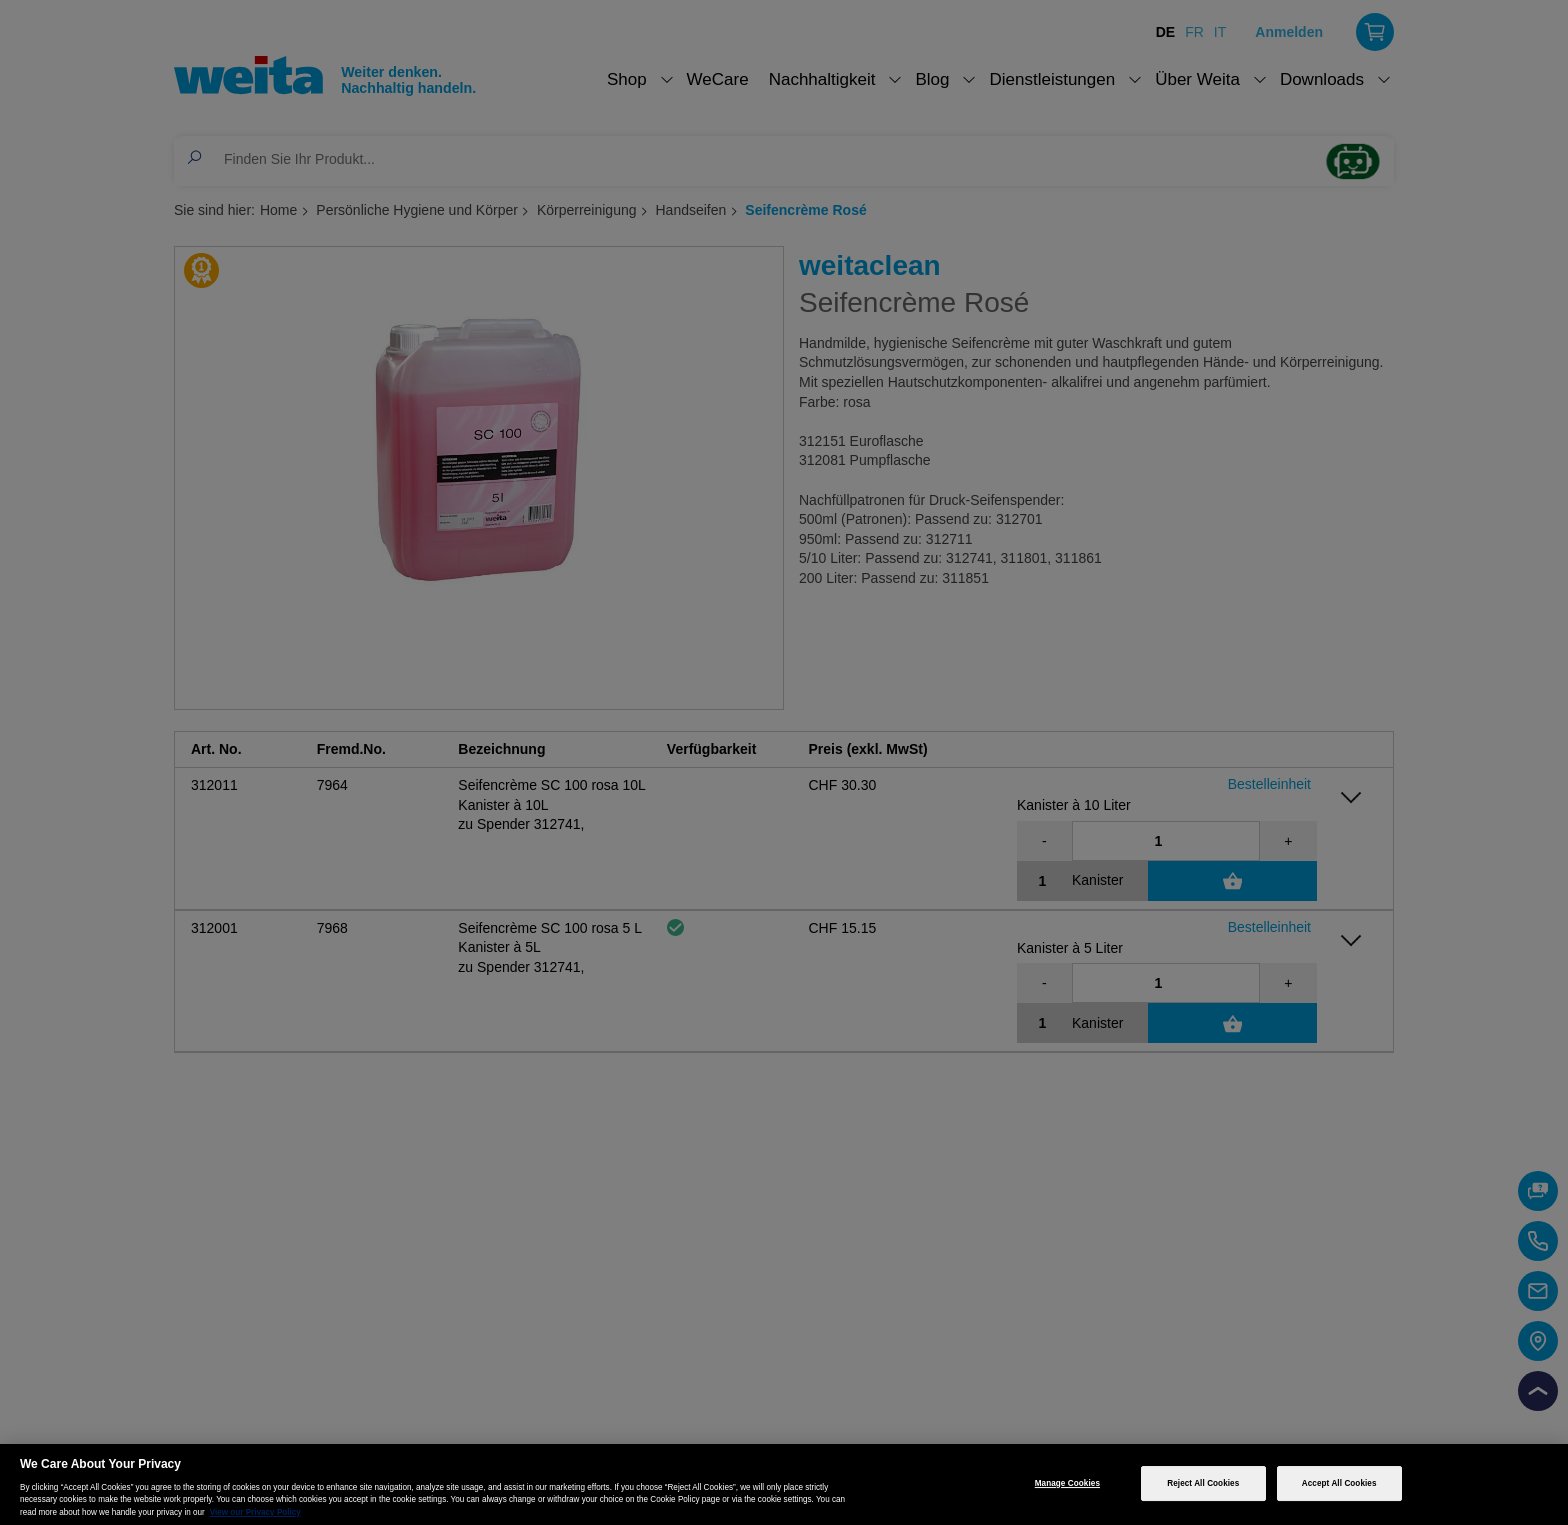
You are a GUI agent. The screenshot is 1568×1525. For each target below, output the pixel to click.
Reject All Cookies (1203, 1483)
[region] (784, 1484)
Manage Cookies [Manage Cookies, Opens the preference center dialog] (1067, 1483)
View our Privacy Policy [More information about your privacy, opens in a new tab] (255, 1512)
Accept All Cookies (1339, 1483)
